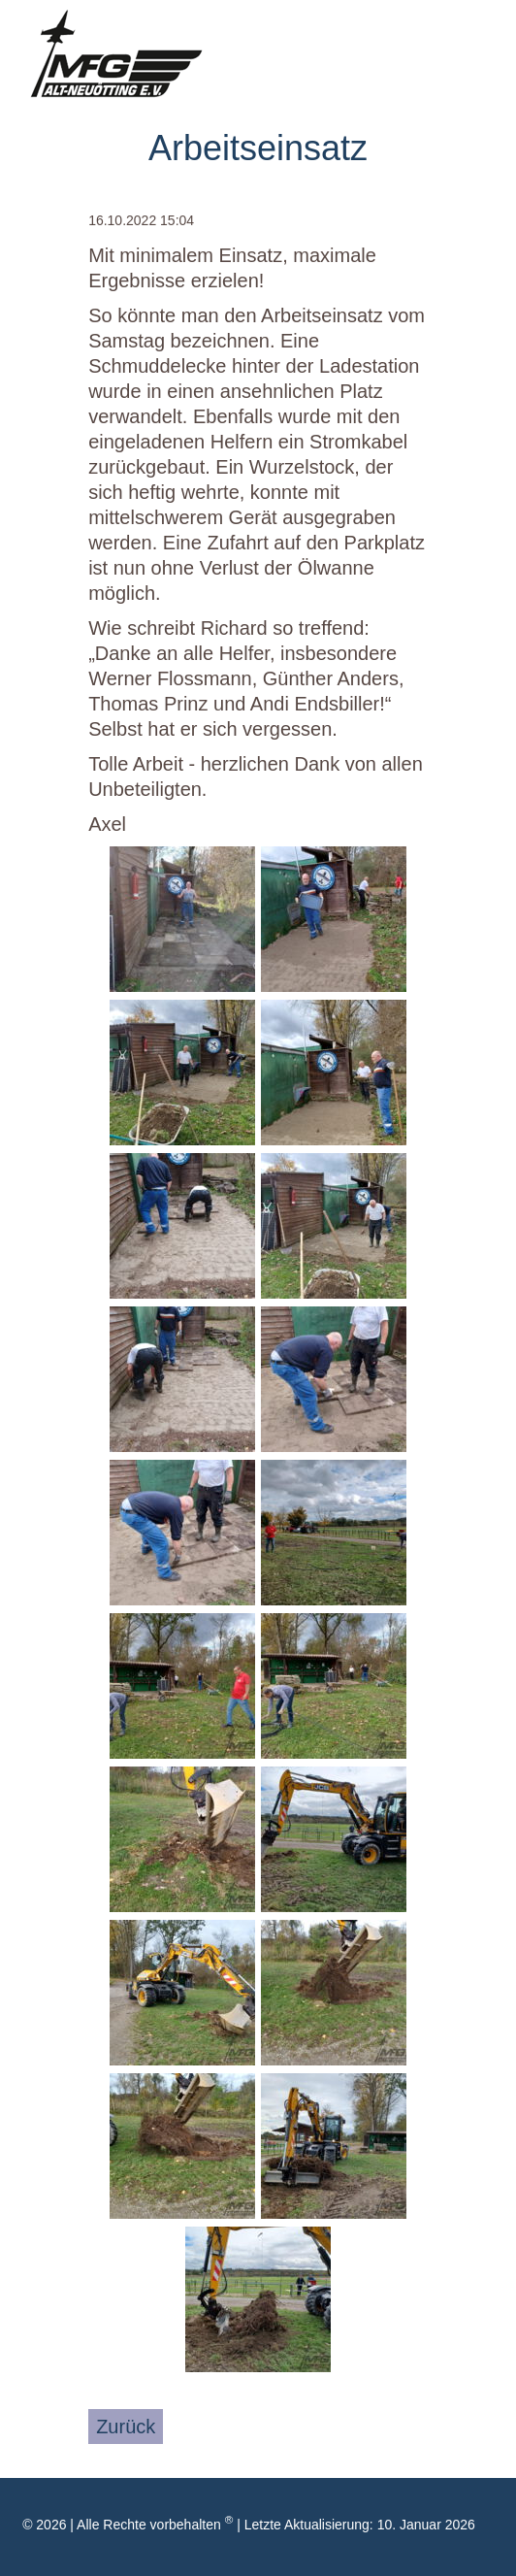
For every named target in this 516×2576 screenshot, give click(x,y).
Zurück (125, 2426)
